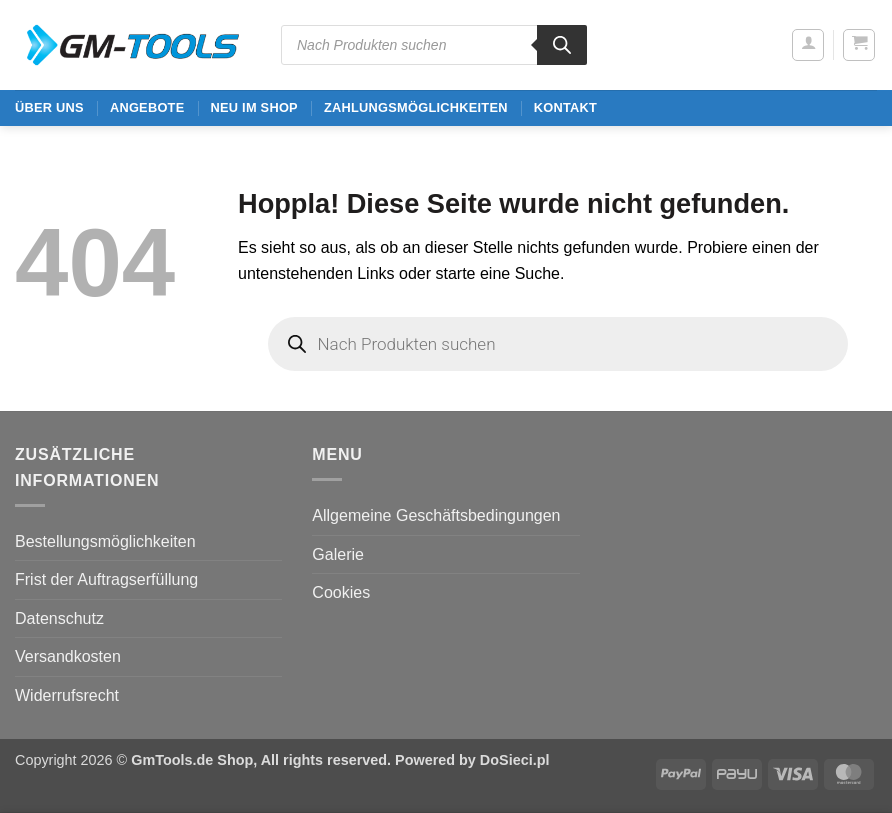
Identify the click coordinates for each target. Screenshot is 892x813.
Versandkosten (68, 656)
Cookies (341, 592)
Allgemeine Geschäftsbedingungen (436, 515)
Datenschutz (59, 618)
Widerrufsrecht (67, 695)
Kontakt (565, 107)
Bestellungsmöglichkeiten (105, 541)
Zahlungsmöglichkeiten (416, 107)
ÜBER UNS (49, 107)
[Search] (562, 45)
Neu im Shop (253, 107)
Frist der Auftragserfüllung (106, 579)
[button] (808, 45)
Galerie (338, 554)
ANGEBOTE (147, 107)
